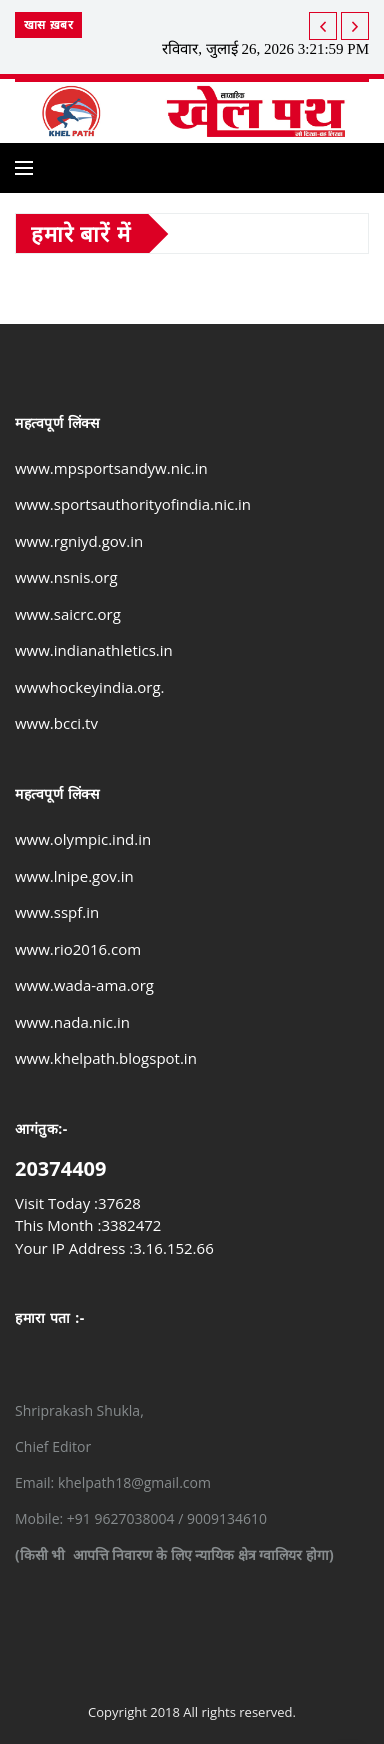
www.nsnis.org (66, 577)
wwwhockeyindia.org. (90, 687)
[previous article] (355, 26)
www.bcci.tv (56, 723)
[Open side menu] (24, 168)
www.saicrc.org (68, 614)
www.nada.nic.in (72, 1022)
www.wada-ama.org (84, 985)
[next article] (323, 26)
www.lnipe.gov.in (74, 876)
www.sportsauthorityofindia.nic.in (133, 504)
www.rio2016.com (78, 949)
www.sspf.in (57, 912)
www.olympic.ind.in (83, 839)
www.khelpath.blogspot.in (106, 1058)
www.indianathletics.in (94, 650)
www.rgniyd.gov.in (79, 541)
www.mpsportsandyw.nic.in (111, 468)
